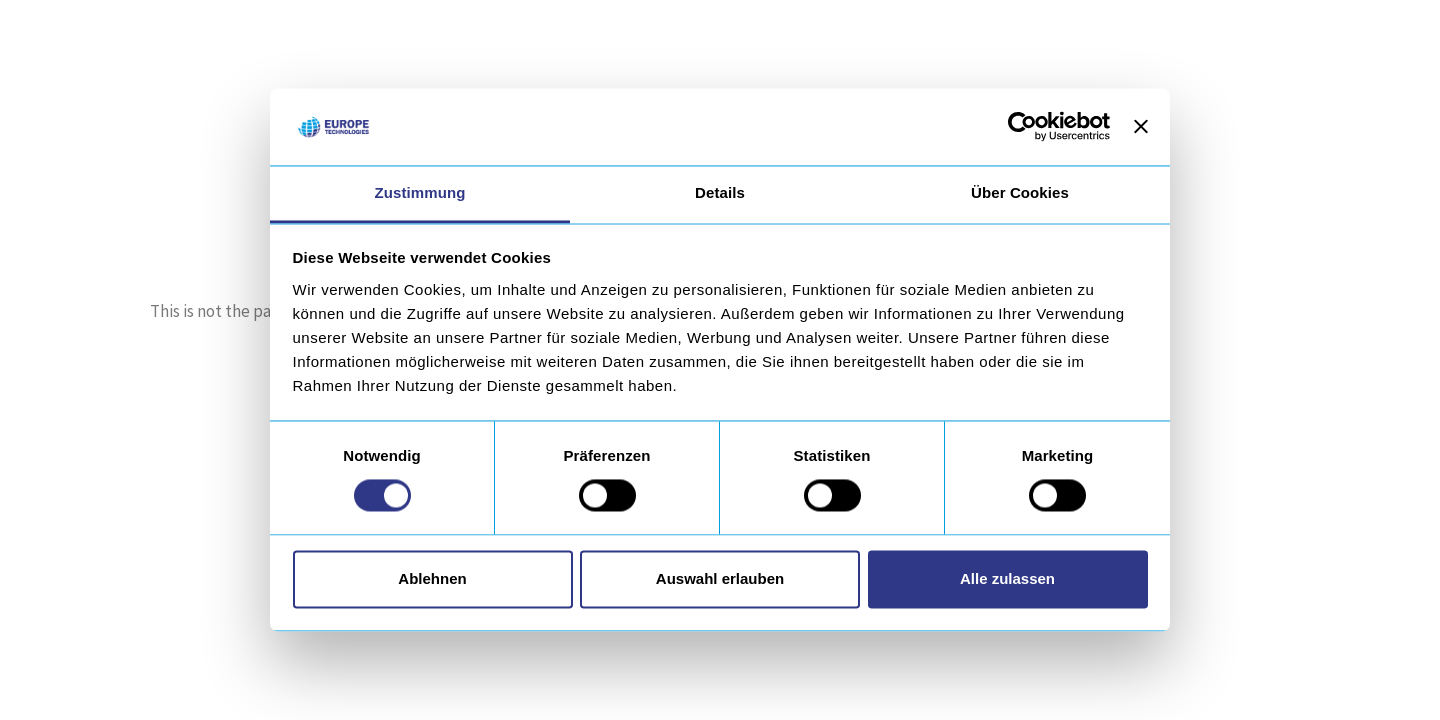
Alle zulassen (1007, 578)
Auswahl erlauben (720, 578)
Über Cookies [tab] (1020, 192)
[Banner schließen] (1141, 127)
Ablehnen (432, 578)
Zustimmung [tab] (420, 192)
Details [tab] (720, 192)
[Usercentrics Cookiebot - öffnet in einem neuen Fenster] (1022, 127)
